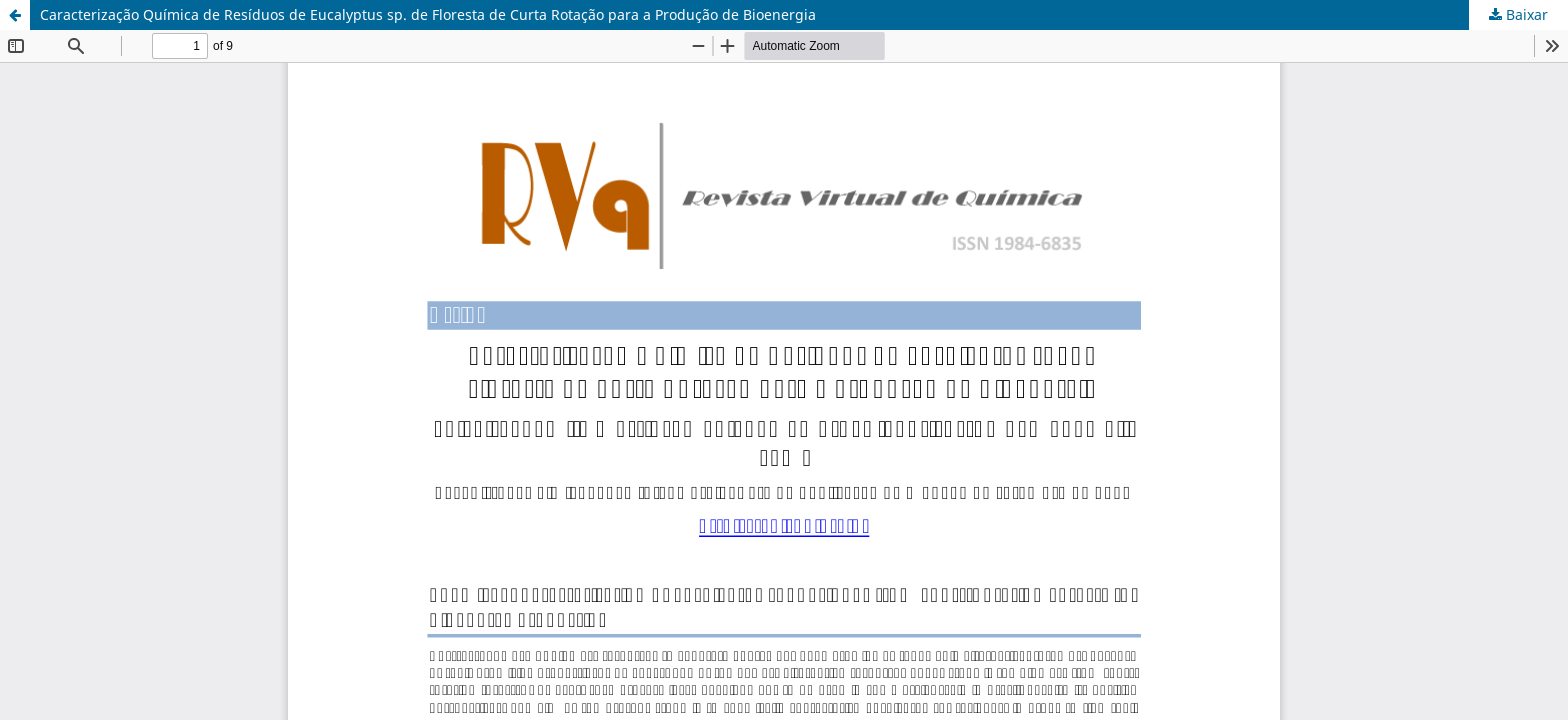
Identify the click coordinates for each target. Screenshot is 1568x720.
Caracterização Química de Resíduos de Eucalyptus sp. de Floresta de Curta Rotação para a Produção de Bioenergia (428, 14)
